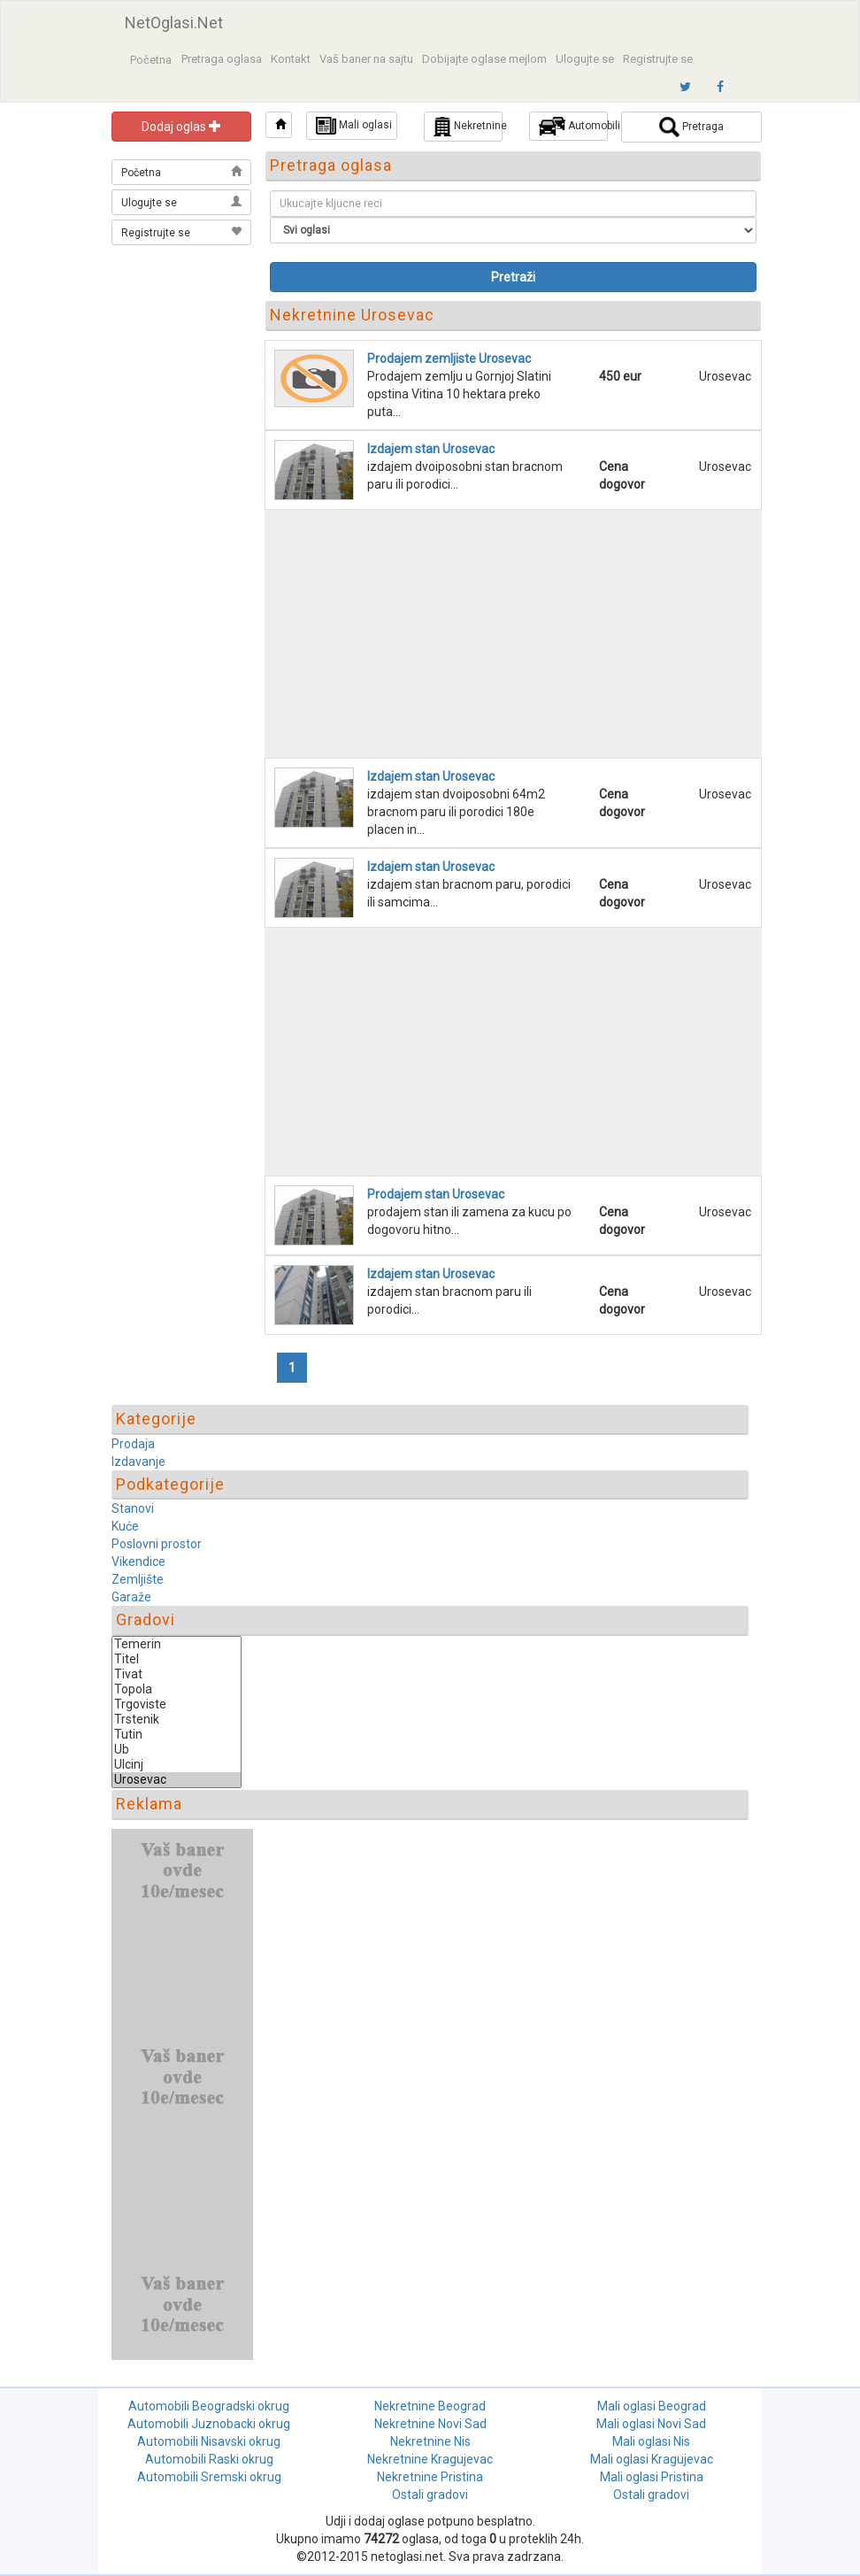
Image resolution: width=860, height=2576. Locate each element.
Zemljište (137, 1579)
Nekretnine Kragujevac (430, 2459)
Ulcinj (176, 1764)
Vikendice (138, 1561)
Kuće (125, 1526)
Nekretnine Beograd (430, 2406)
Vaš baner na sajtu (366, 59)
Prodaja (133, 1444)
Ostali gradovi (430, 2494)
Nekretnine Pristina (430, 2477)
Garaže (131, 1597)
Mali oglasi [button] (354, 126)
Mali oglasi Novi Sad (651, 2424)
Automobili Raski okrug (209, 2459)
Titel (176, 1659)
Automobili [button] (573, 126)
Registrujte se (658, 59)
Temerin (176, 1644)
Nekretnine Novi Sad (430, 2424)
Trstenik (176, 1719)
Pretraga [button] (691, 127)
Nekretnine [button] (468, 126)
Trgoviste (176, 1704)
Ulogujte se (585, 59)
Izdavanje (138, 1461)
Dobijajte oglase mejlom (484, 59)
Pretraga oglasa (221, 59)
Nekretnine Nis (430, 2441)
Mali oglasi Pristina (651, 2477)
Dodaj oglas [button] (181, 127)
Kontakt (291, 59)
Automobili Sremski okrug (209, 2477)
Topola (176, 1689)
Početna (151, 59)
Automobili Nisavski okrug (208, 2441)
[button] (279, 125)
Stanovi (132, 1508)
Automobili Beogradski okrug (208, 2406)
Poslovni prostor (156, 1544)
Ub (176, 1749)
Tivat (176, 1674)
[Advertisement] (182, 338)
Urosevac (176, 1779)
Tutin (176, 1734)
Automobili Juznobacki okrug (208, 2424)
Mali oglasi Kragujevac (651, 2459)
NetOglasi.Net (174, 22)
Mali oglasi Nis (651, 2441)
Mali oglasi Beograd (651, 2406)
